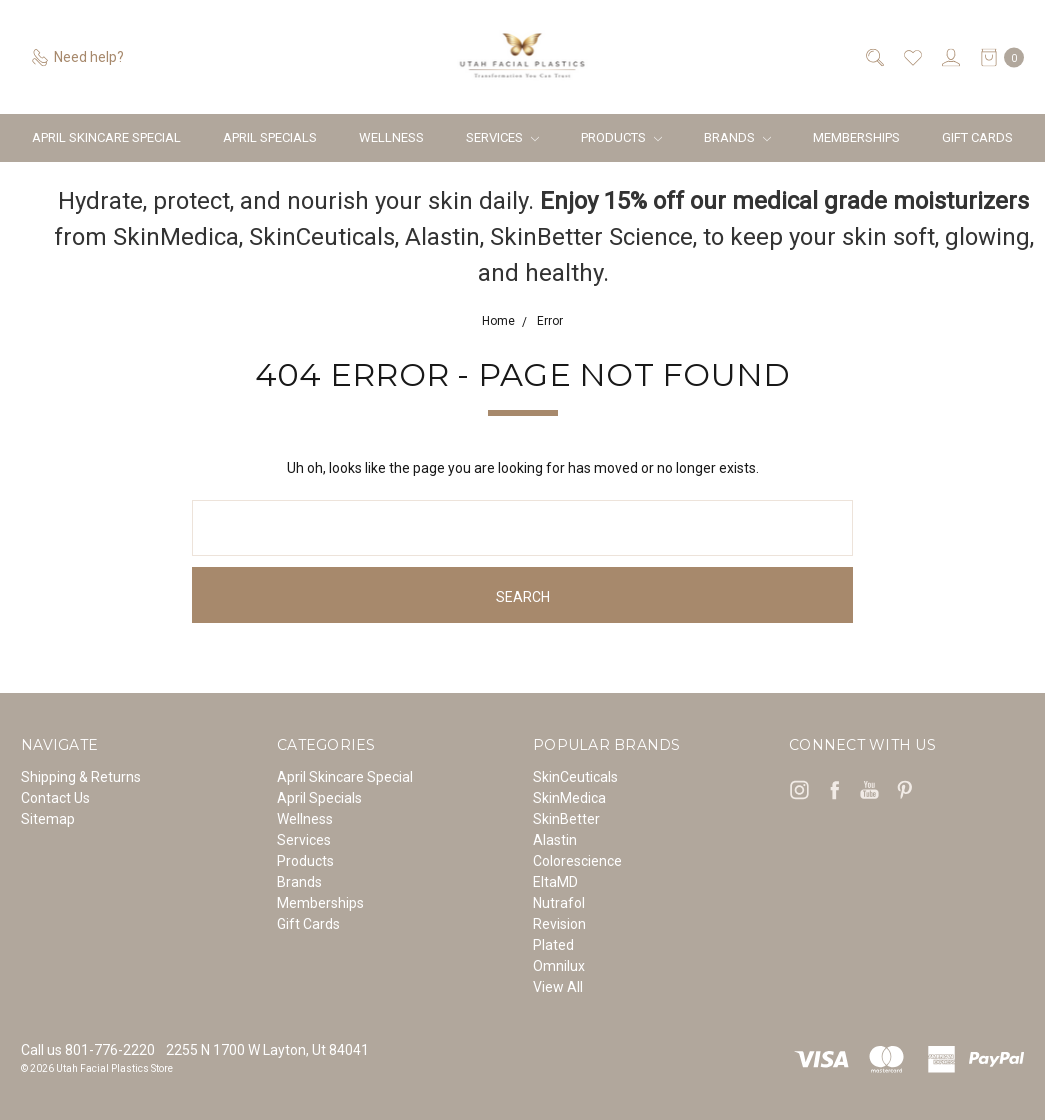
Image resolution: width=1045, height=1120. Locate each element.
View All (558, 987)
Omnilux (559, 966)
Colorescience (577, 861)
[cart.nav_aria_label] (997, 57)
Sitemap (48, 819)
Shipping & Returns (81, 777)
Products (621, 137)
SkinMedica (569, 798)
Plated (553, 945)
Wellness (391, 137)
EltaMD (555, 882)
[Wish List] (911, 57)
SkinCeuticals (575, 777)
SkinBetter (566, 819)
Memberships (856, 137)
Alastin (555, 840)
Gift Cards (977, 137)
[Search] (873, 57)
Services (502, 137)
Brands (737, 137)
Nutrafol (559, 903)
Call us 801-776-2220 (88, 1050)
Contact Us (55, 798)
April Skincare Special (106, 137)
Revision (559, 924)
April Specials (270, 137)
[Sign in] (949, 57)
